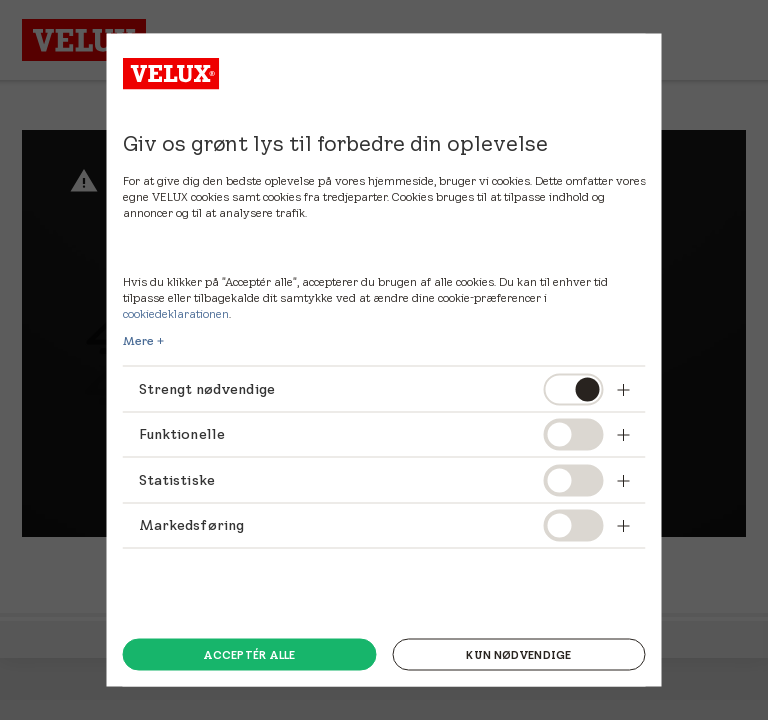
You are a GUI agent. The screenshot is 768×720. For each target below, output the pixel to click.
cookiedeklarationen (176, 313)
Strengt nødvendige (209, 389)
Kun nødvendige (518, 654)
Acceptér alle (249, 654)
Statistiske (177, 479)
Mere (138, 341)
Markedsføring (193, 525)
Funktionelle (183, 434)
